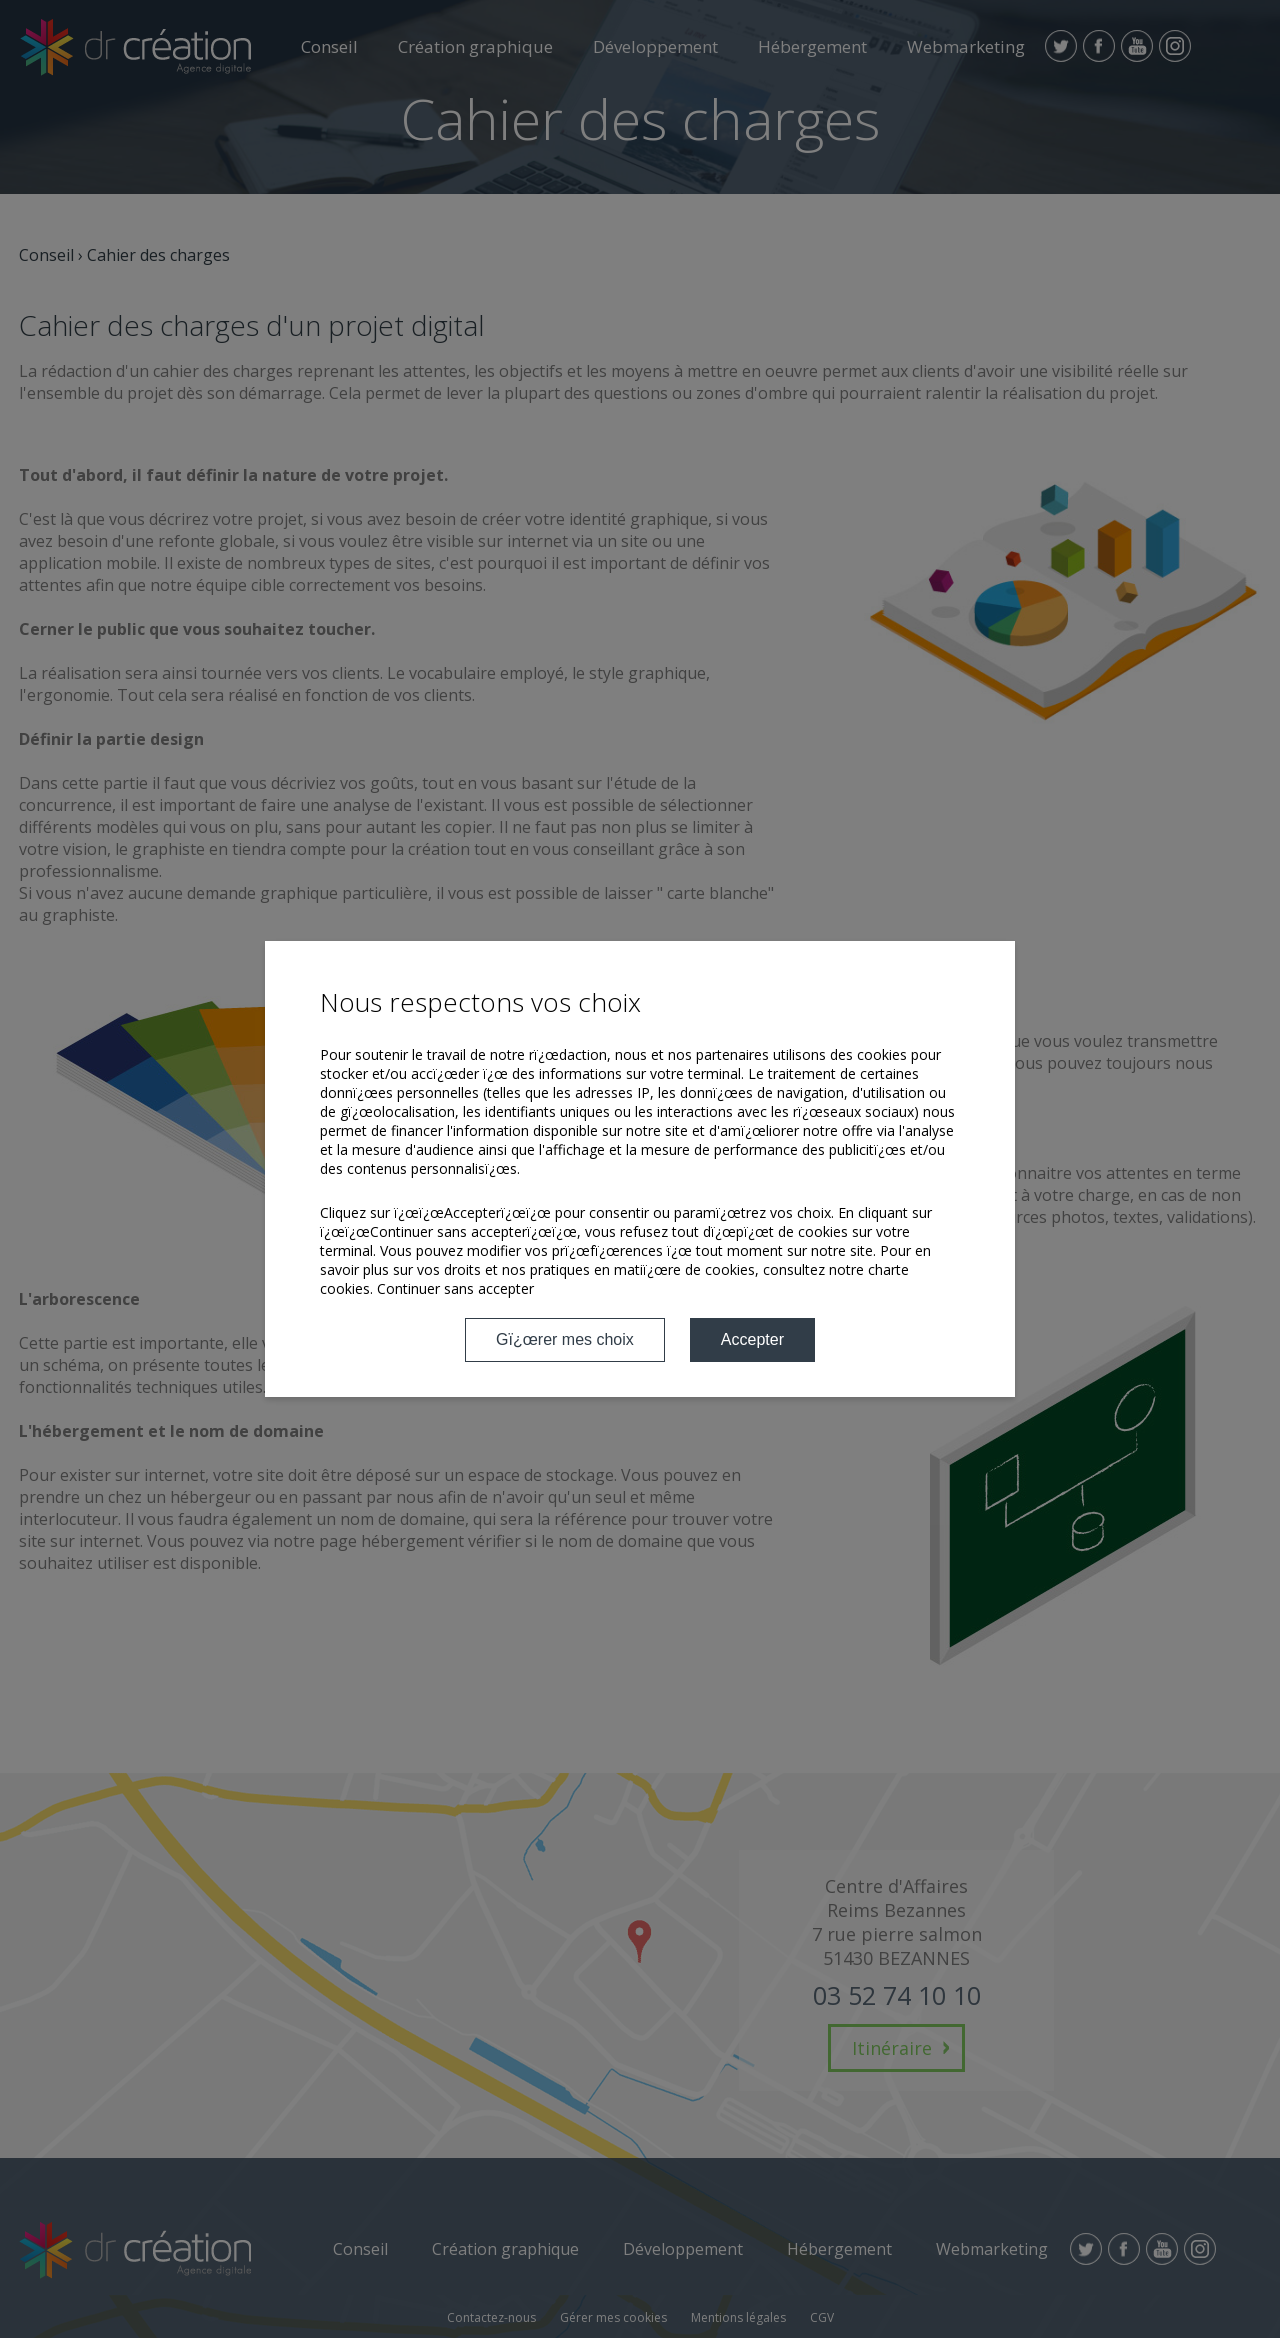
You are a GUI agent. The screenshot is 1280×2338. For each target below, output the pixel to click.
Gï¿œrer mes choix (565, 1339)
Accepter (752, 1339)
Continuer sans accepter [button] (455, 1288)
